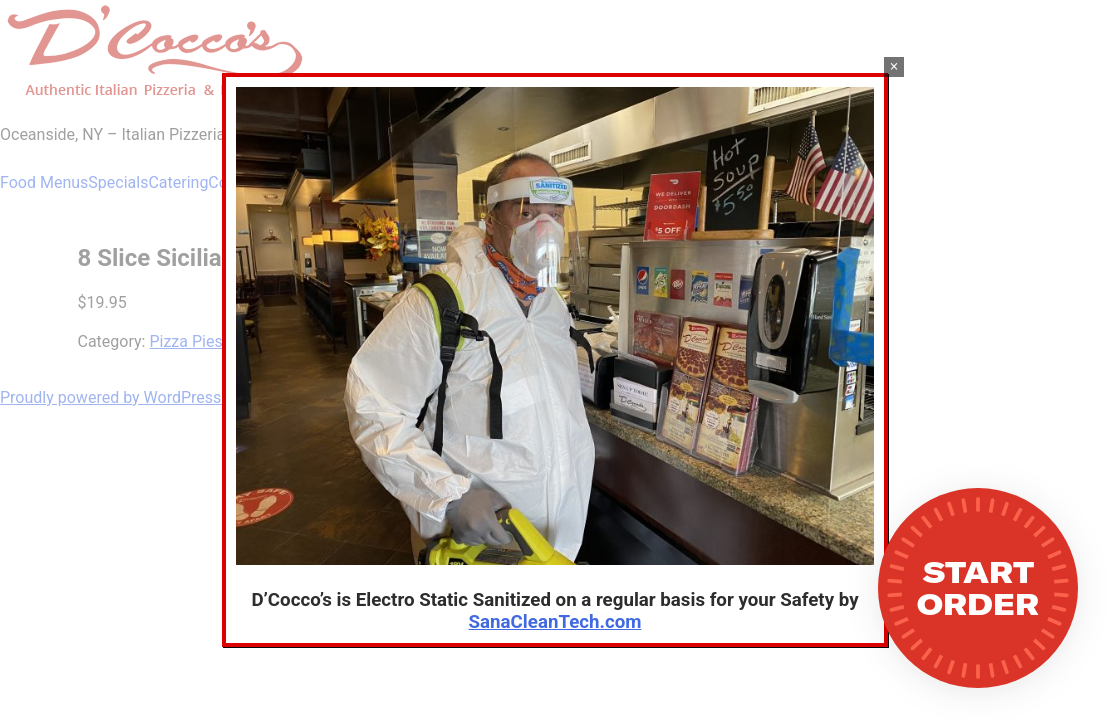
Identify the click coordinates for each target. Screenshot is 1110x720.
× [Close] (893, 66)
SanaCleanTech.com (555, 622)
